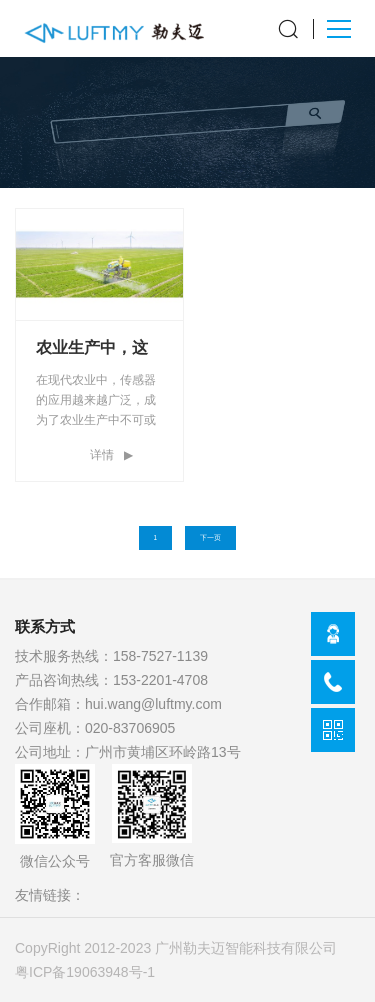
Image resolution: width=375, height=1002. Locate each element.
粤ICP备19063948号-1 (85, 972)
